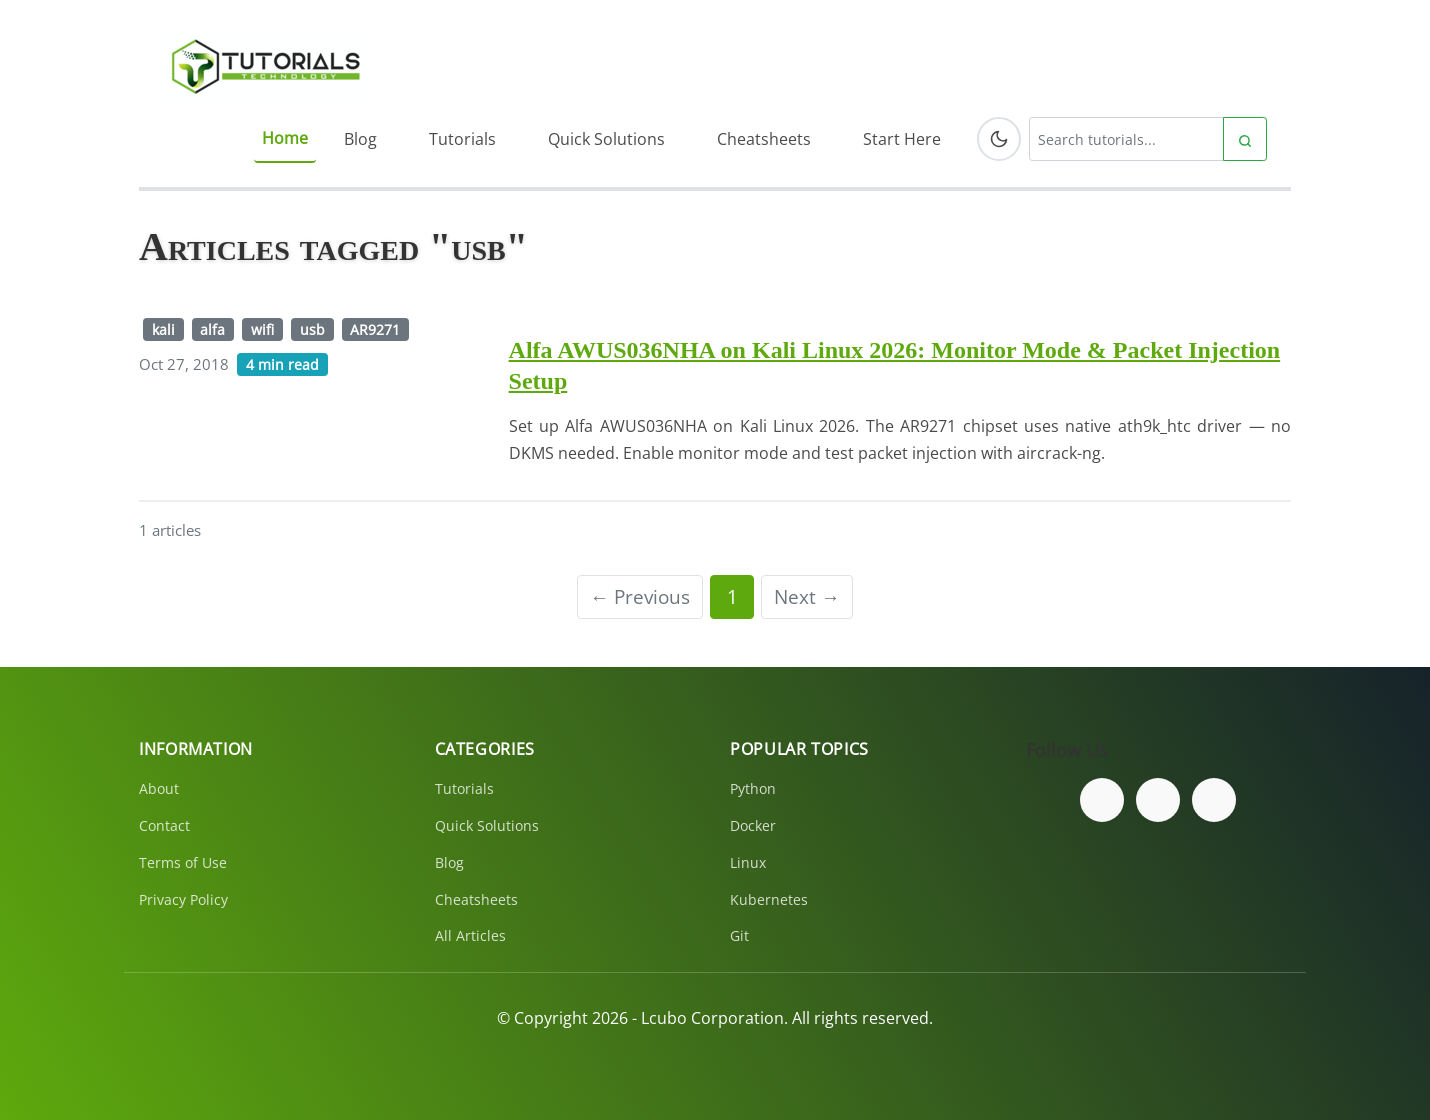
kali (163, 329)
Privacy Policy (183, 899)
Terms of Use (183, 862)
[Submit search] (1245, 139)
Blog (360, 139)
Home (285, 138)
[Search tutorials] (1126, 139)
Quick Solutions (606, 139)
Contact (164, 825)
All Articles (470, 935)
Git (739, 935)
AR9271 (375, 329)
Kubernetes (769, 899)
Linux (748, 862)
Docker (753, 825)
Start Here (902, 139)
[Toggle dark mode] (999, 139)
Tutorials (462, 139)
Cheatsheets (764, 139)
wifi (262, 329)
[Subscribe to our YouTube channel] (1214, 800)
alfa (212, 329)
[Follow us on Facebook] (1102, 800)
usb (312, 329)
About (159, 788)
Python (753, 788)
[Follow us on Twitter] (1158, 800)
